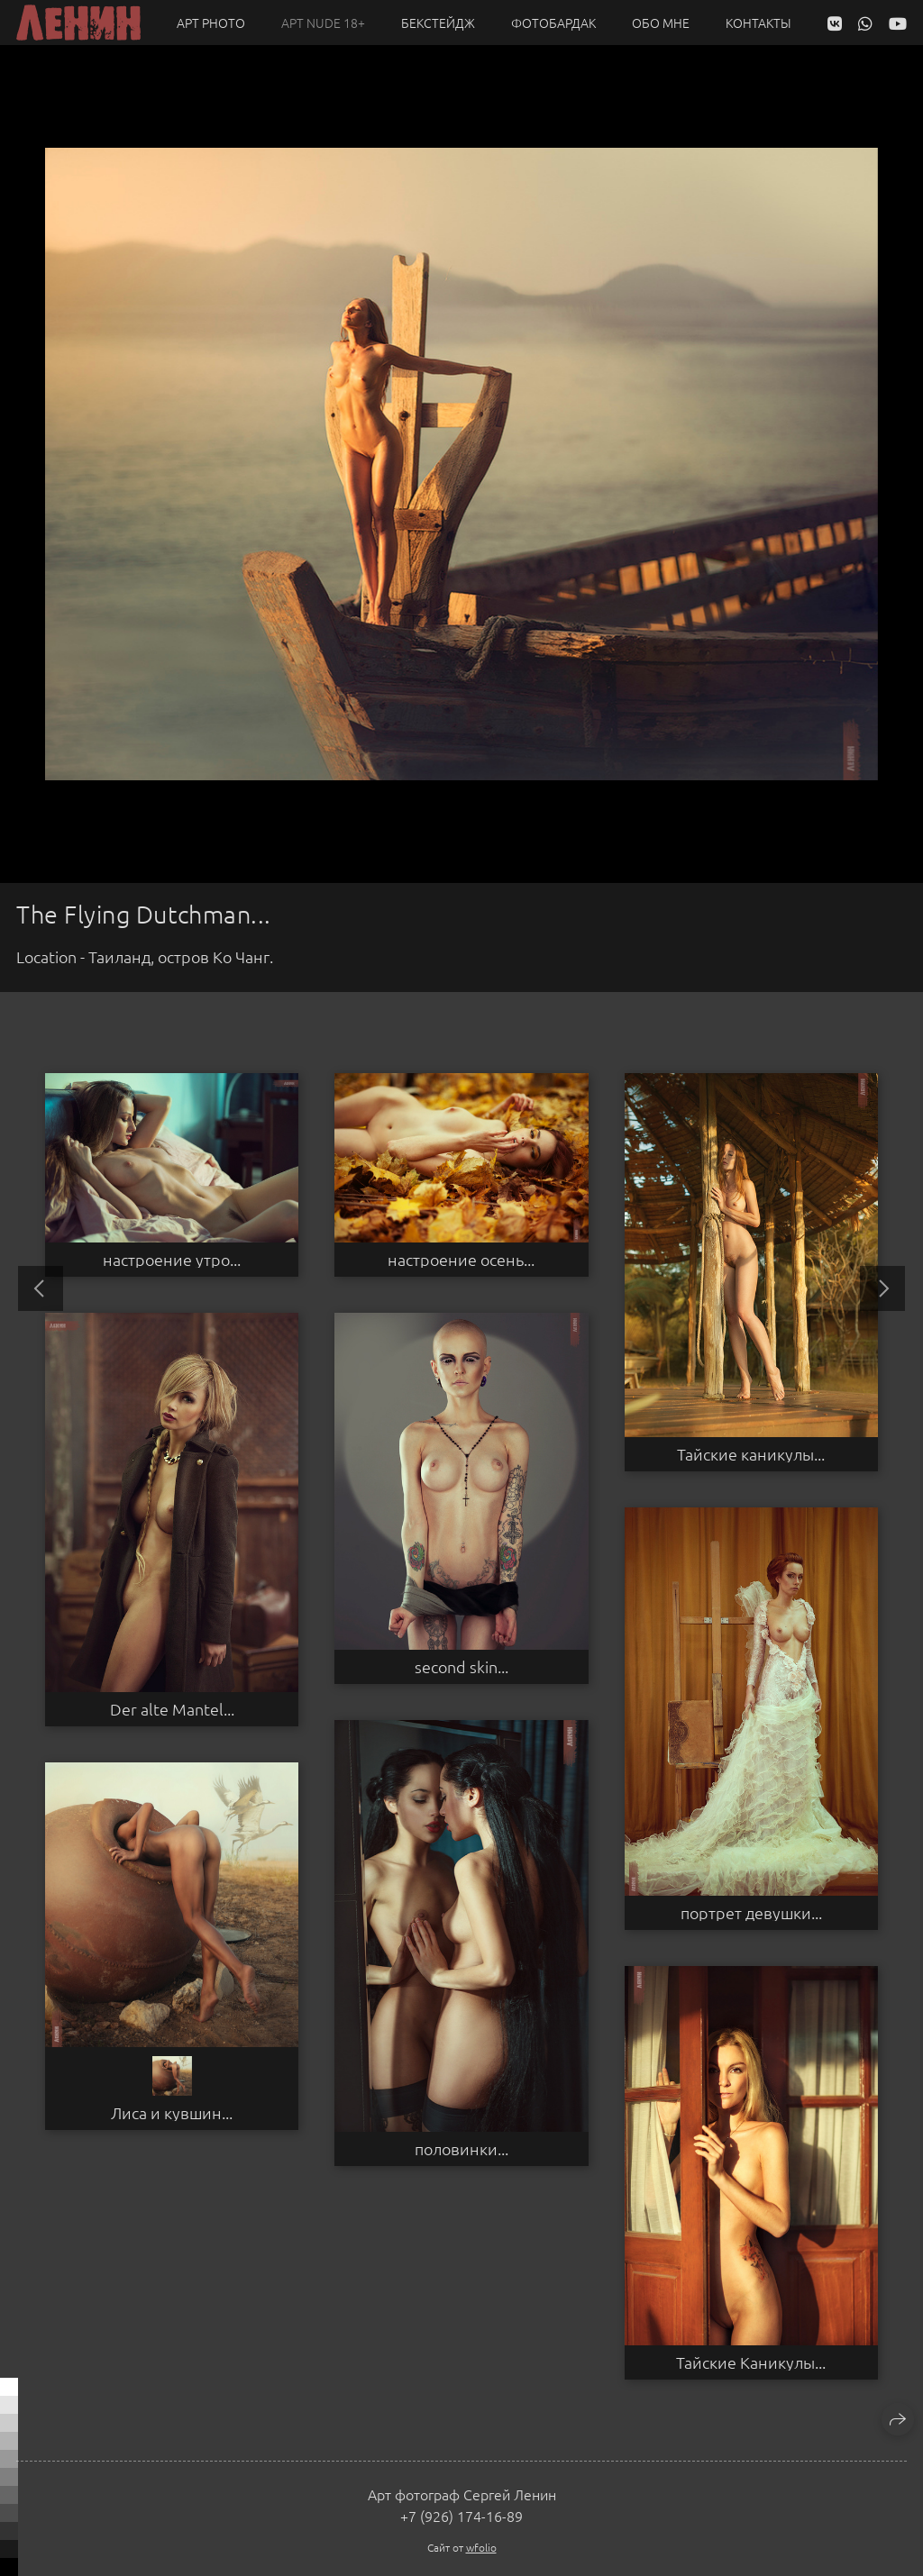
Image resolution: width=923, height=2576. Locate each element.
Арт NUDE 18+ (323, 23)
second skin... (461, 1667)
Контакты (758, 23)
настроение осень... (461, 1260)
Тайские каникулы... (751, 1454)
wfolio (481, 2547)
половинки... (461, 2149)
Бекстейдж (438, 23)
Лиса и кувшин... (172, 2113)
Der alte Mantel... (172, 1709)
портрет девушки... (751, 1913)
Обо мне (661, 23)
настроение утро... (172, 1260)
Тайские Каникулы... (751, 2362)
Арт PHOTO (211, 23)
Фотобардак (553, 23)
